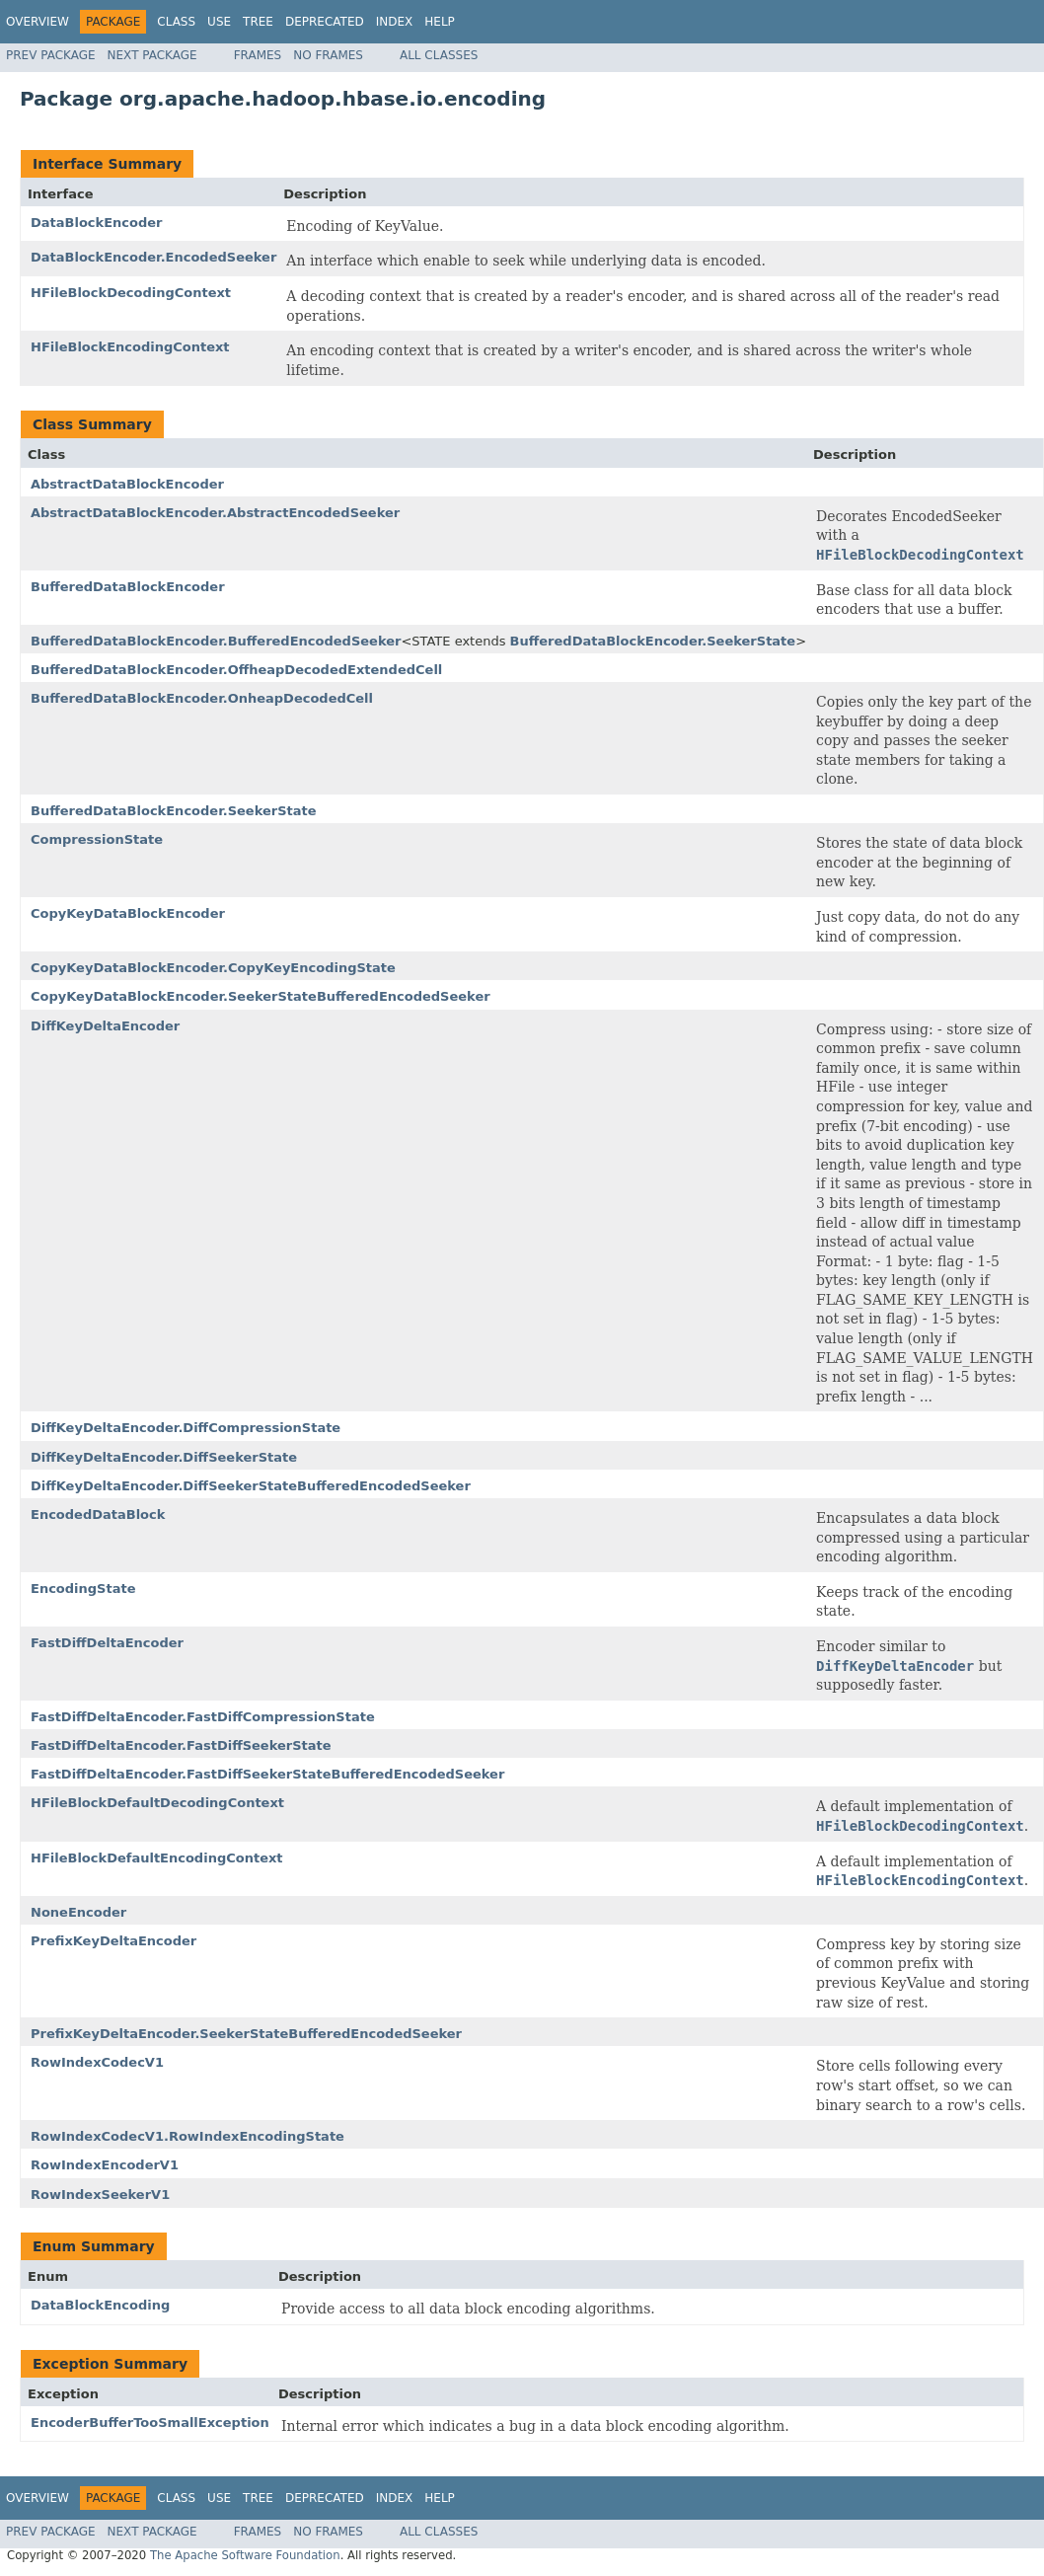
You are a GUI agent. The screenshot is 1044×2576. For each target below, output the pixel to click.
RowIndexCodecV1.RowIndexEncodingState (187, 2136)
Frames (258, 55)
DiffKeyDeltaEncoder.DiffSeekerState (164, 1457)
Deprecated (324, 22)
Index (394, 22)
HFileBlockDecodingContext (131, 292)
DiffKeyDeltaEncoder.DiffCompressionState (185, 1427)
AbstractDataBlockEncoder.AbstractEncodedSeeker (215, 512)
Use (219, 22)
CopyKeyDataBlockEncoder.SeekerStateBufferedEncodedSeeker (260, 996)
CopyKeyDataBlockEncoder (128, 913)
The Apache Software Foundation (245, 2555)
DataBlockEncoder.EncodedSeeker (153, 257)
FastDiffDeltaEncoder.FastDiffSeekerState (181, 1745)
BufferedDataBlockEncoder (128, 586)
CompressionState (97, 839)
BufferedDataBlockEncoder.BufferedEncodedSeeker (216, 641)
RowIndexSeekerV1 (100, 2194)
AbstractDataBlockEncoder (127, 484)
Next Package (152, 55)
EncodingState (83, 1588)
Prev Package (51, 55)
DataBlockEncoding (100, 2305)
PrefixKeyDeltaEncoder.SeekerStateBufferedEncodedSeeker (246, 2033)
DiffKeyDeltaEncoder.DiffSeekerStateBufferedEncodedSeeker (251, 1485)
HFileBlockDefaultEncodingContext (157, 1858)
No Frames (328, 55)
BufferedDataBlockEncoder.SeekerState (653, 641)
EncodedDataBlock (98, 1514)
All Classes (439, 55)
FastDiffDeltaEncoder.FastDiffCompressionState (203, 1716)
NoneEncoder (78, 1912)
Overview (37, 22)
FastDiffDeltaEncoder (107, 1642)
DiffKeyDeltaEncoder (105, 1026)
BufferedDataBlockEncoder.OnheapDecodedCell (202, 698)
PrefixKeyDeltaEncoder (113, 1940)
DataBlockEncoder (97, 222)
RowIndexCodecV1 (97, 2062)
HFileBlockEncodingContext (130, 347)
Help (439, 22)
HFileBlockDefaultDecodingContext (157, 1802)
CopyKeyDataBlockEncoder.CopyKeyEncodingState (213, 967)
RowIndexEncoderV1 (105, 2165)
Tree (258, 22)
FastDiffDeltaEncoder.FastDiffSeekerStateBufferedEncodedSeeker (267, 1774)
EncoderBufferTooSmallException (150, 2422)
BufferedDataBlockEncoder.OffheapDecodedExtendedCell (236, 669)
